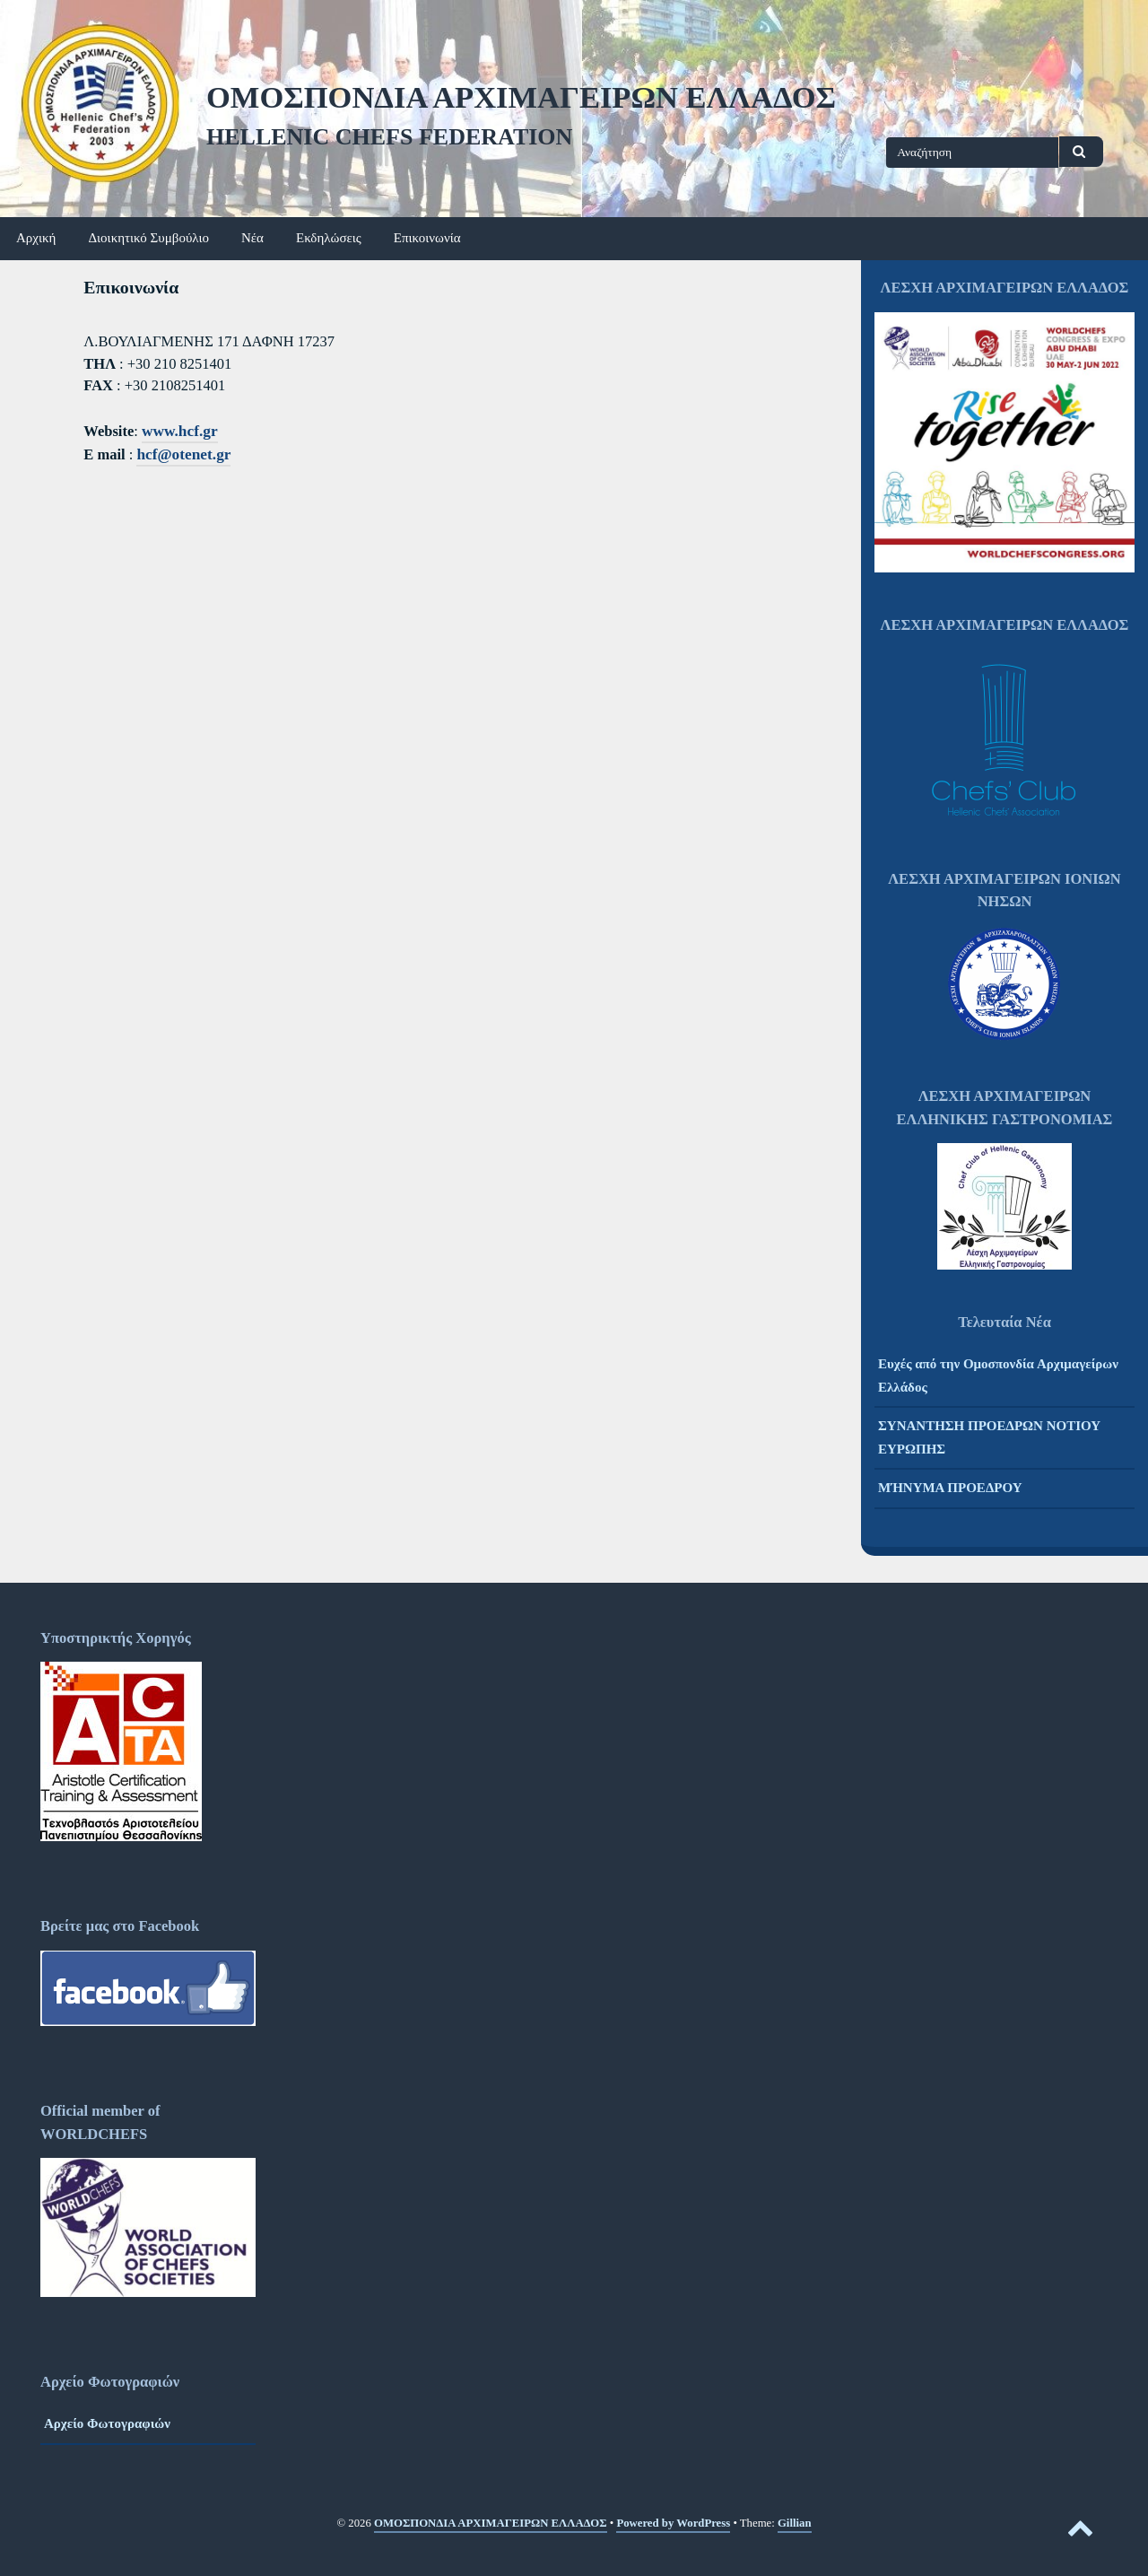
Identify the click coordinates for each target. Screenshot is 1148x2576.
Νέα (252, 238)
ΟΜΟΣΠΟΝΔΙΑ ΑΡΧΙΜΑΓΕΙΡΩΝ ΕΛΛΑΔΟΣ (521, 97)
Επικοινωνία (427, 238)
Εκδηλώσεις (328, 238)
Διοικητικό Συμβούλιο (148, 238)
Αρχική (36, 238)
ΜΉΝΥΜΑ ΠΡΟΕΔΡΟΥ (950, 1487)
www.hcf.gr (180, 431)
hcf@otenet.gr (183, 454)
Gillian (795, 2523)
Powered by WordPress (673, 2523)
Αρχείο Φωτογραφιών (107, 2423)
